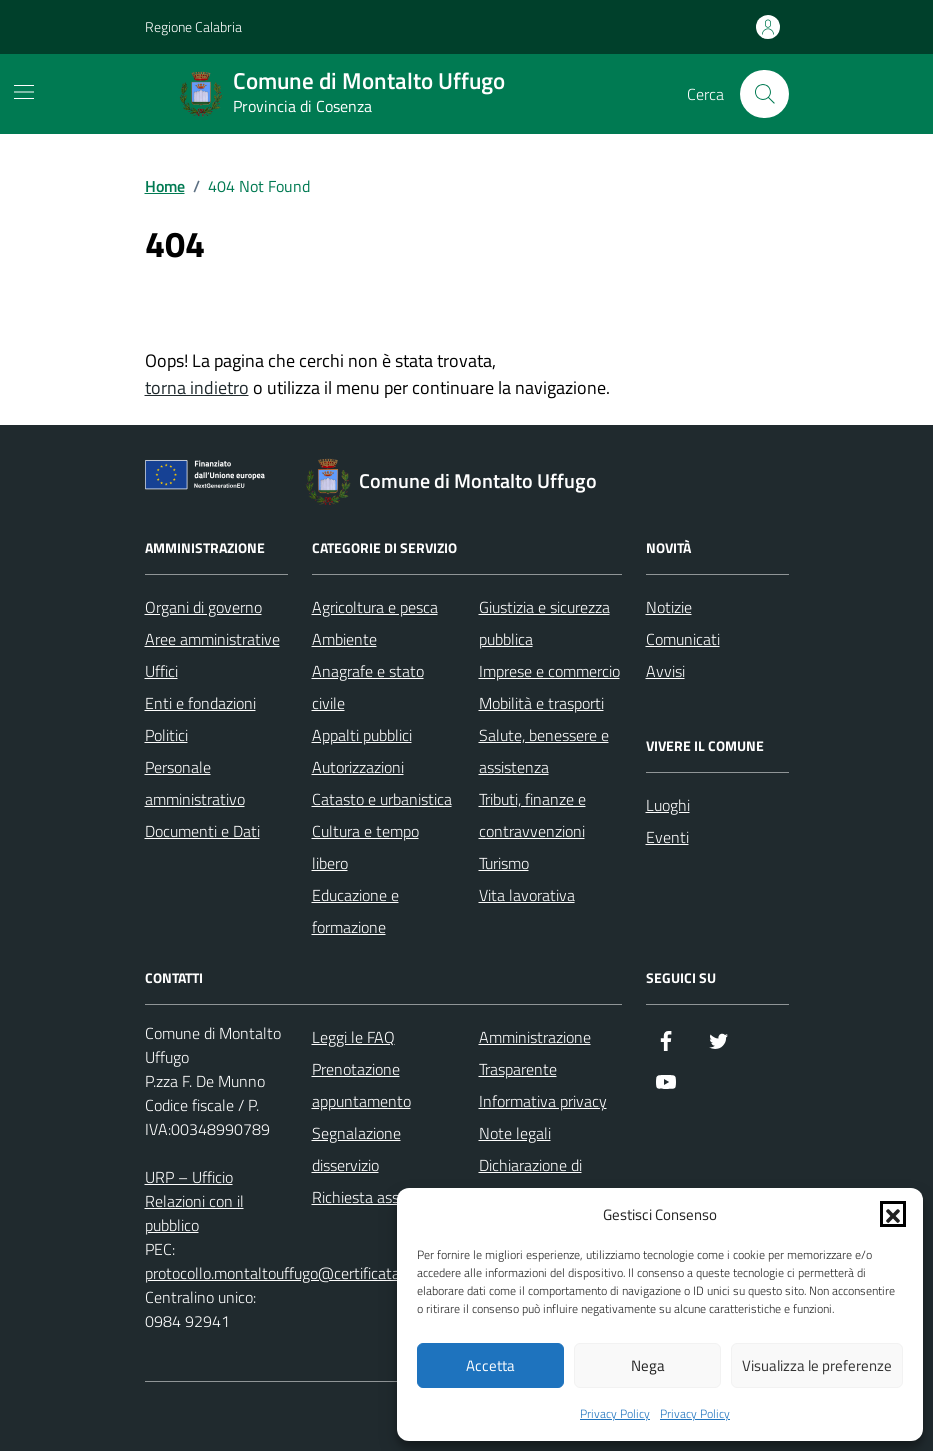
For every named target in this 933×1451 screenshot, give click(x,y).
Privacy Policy (615, 1414)
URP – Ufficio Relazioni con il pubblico (194, 1201)
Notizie (669, 607)
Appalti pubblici (362, 735)
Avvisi (665, 671)
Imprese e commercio (549, 671)
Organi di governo (203, 607)
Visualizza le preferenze (817, 1365)
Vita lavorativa (527, 895)
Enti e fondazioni (200, 703)
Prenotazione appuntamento (361, 1085)
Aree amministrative (212, 639)
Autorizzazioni (358, 767)
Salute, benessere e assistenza (544, 751)
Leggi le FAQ (353, 1037)
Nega (648, 1365)
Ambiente (344, 639)
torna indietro (197, 387)
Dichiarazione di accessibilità (530, 1181)
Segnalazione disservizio (356, 1149)
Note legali (515, 1133)
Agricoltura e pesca (375, 607)
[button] (893, 1214)
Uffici (161, 671)
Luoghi (668, 805)
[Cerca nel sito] (764, 94)
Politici (166, 735)
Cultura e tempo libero (365, 847)
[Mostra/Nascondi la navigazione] (24, 92)
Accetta (490, 1365)
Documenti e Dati (202, 831)
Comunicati (683, 639)
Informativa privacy (543, 1101)
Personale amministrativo (195, 783)
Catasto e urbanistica (382, 799)
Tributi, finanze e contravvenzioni (532, 815)
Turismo (504, 863)
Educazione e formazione (355, 911)
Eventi (667, 837)
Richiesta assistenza (379, 1197)
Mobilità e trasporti (541, 703)
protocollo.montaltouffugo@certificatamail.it (292, 1273)
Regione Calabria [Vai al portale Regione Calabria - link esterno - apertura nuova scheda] (193, 26)
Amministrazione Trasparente (535, 1053)
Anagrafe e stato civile (368, 687)
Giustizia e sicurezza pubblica (544, 623)
